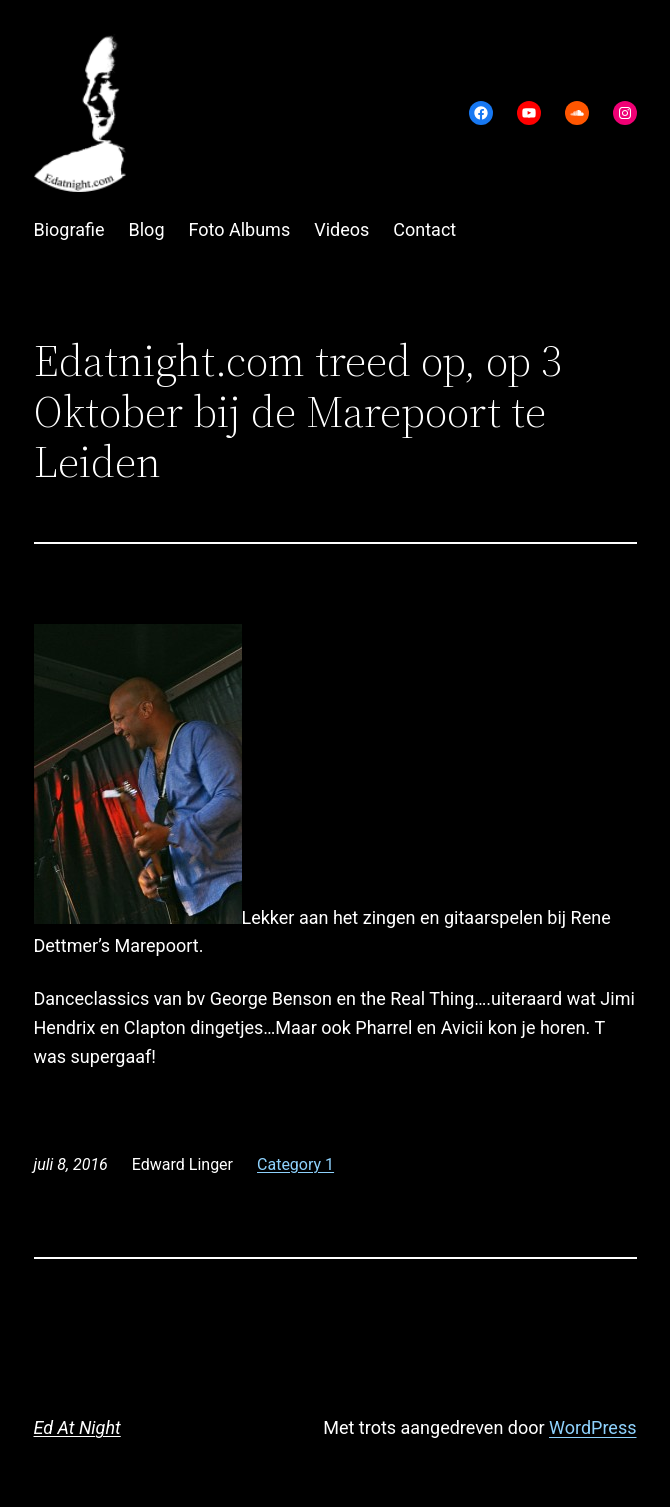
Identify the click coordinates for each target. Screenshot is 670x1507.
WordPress (592, 1427)
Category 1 (295, 1164)
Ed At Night (77, 1427)
